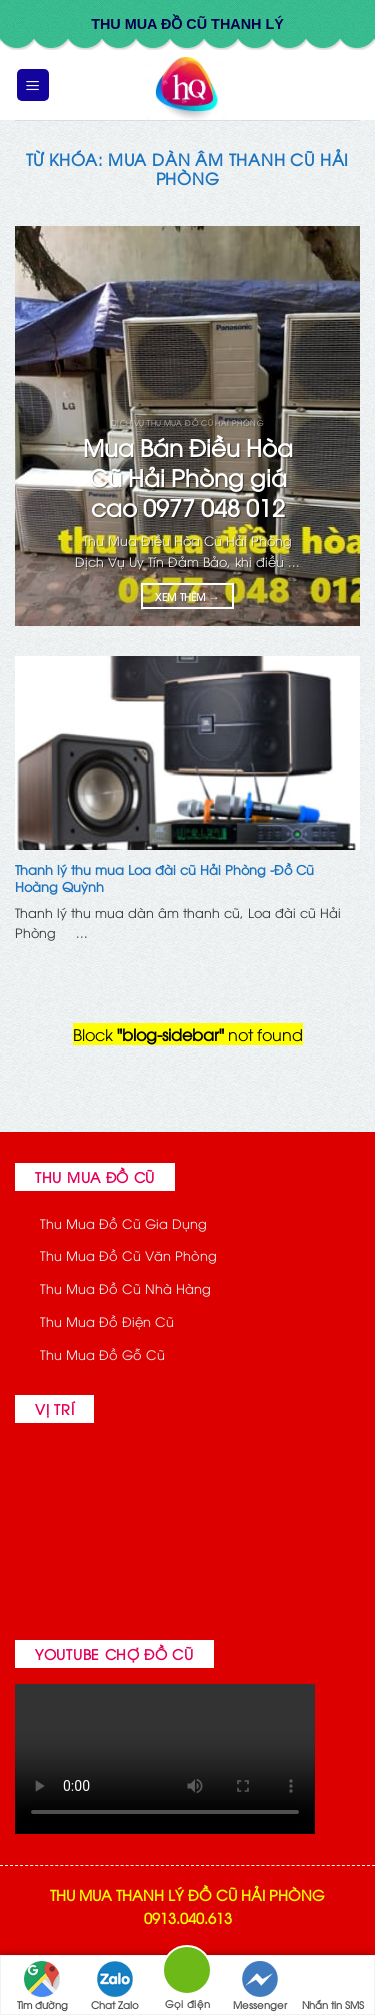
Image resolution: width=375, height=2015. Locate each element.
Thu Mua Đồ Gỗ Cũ (102, 1354)
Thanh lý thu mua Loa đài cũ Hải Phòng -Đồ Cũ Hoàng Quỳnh (164, 877)
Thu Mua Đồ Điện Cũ (107, 1321)
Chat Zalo (115, 1986)
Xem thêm (187, 596)
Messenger (260, 1986)
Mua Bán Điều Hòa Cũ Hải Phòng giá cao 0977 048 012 (188, 477)
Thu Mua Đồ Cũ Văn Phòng (128, 1255)
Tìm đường (42, 1986)
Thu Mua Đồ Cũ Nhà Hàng (125, 1288)
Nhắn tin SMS (333, 1986)
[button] (33, 85)
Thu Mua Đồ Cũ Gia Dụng (123, 1223)
